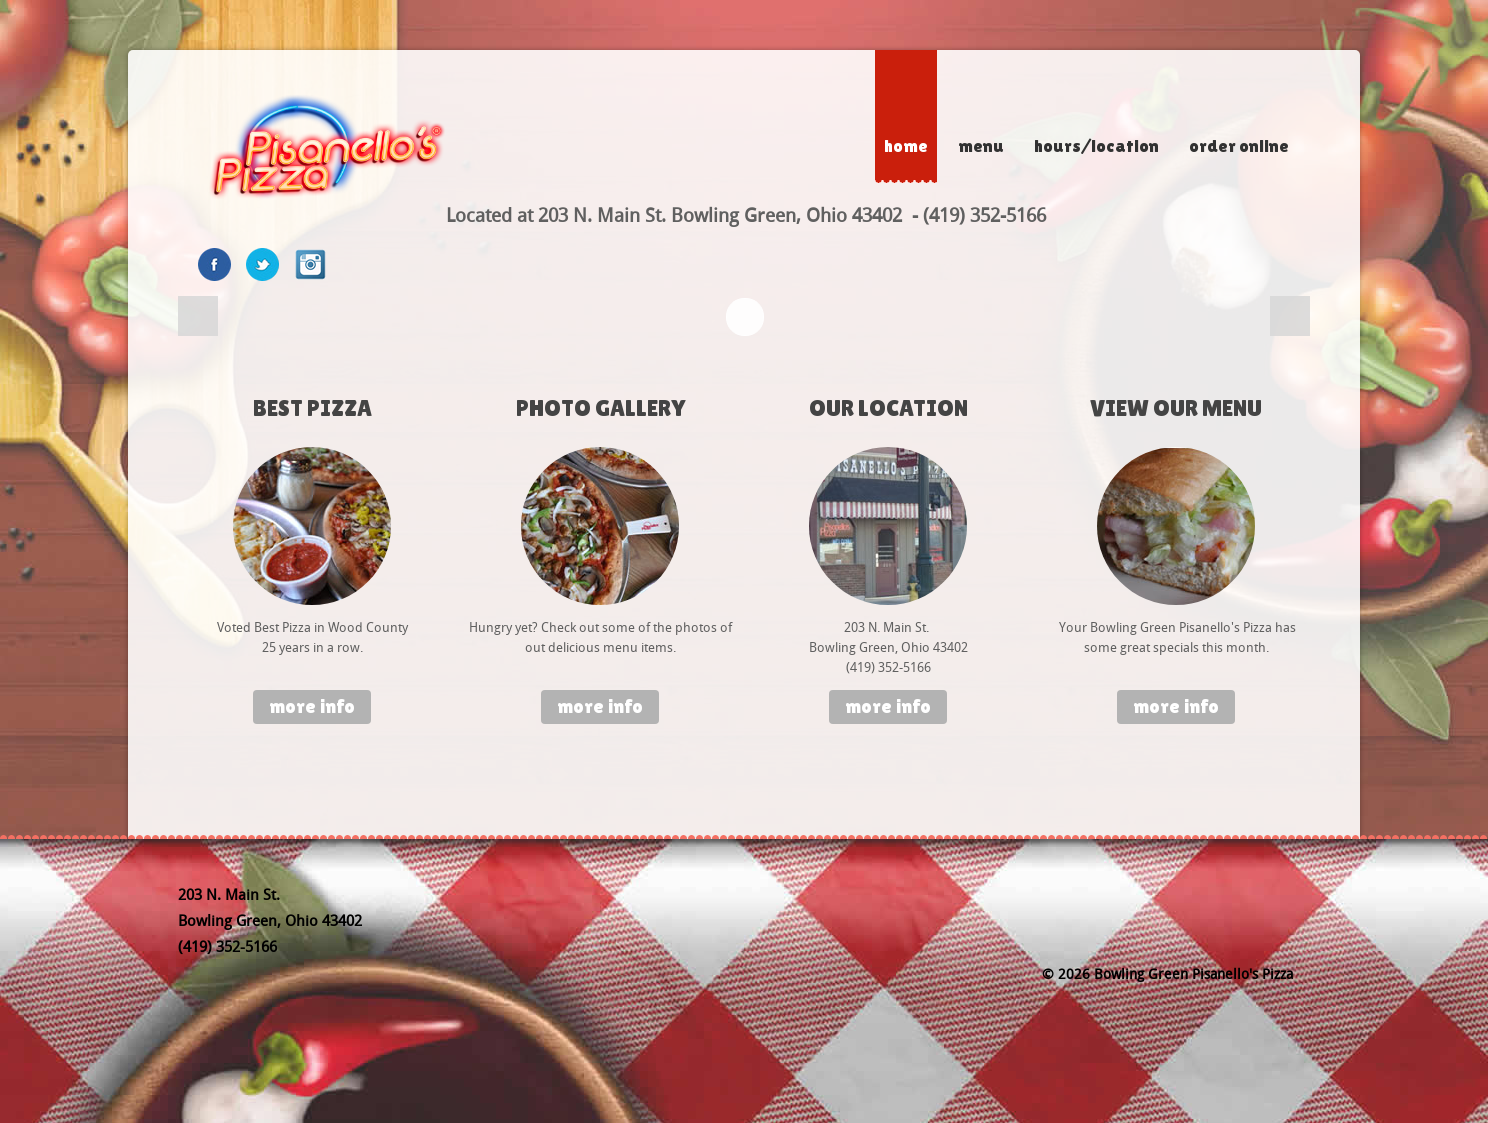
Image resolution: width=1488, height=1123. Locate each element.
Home (906, 145)
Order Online (1239, 145)
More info (312, 706)
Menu (981, 145)
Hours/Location (1096, 145)
